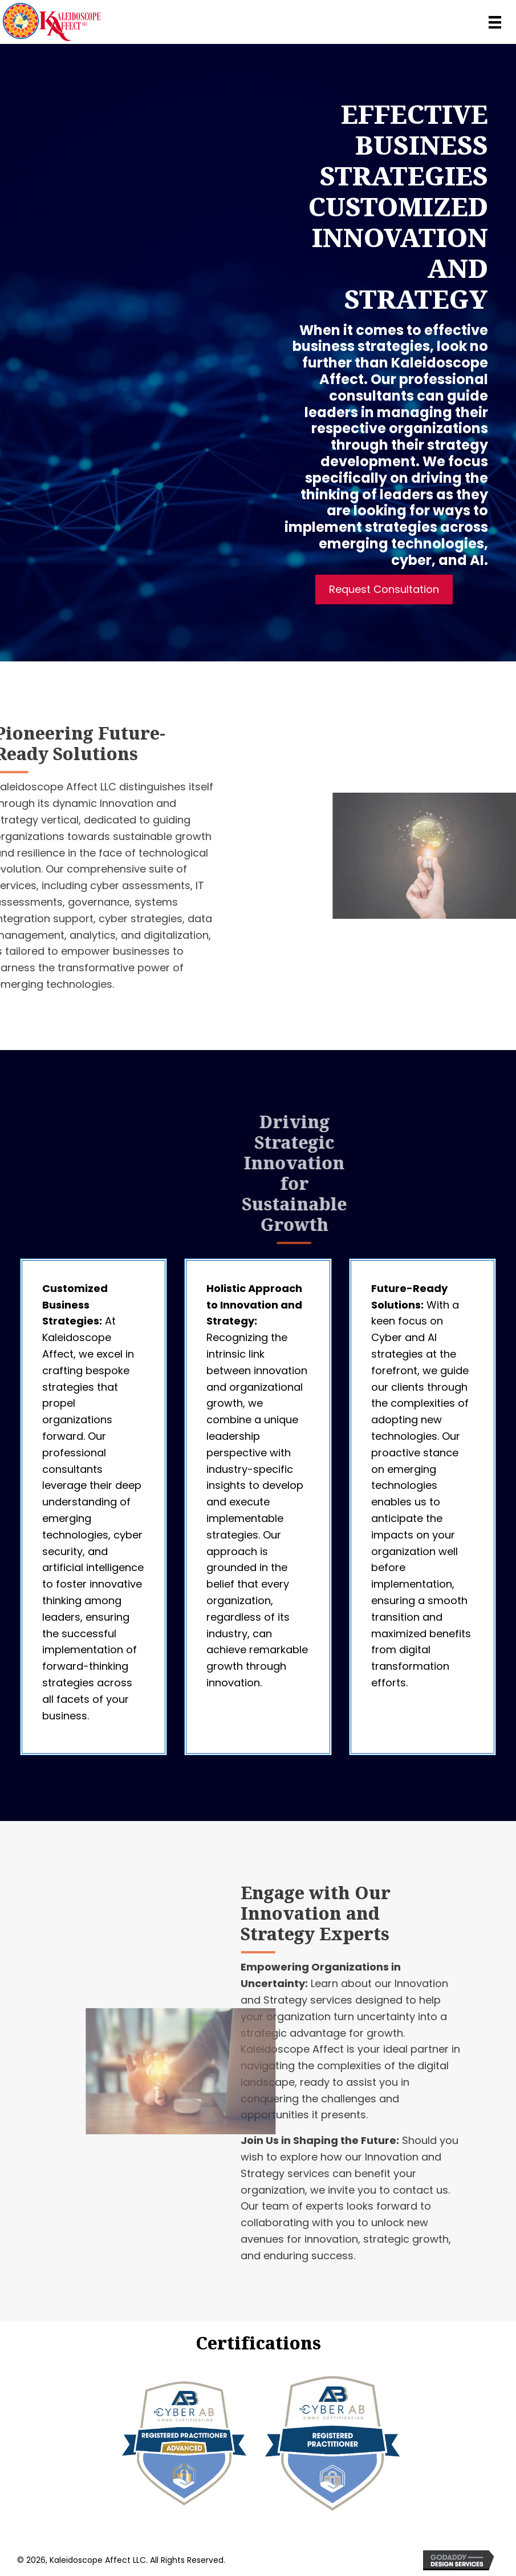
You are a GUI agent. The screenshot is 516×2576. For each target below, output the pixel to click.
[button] (385, 590)
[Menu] (495, 21)
